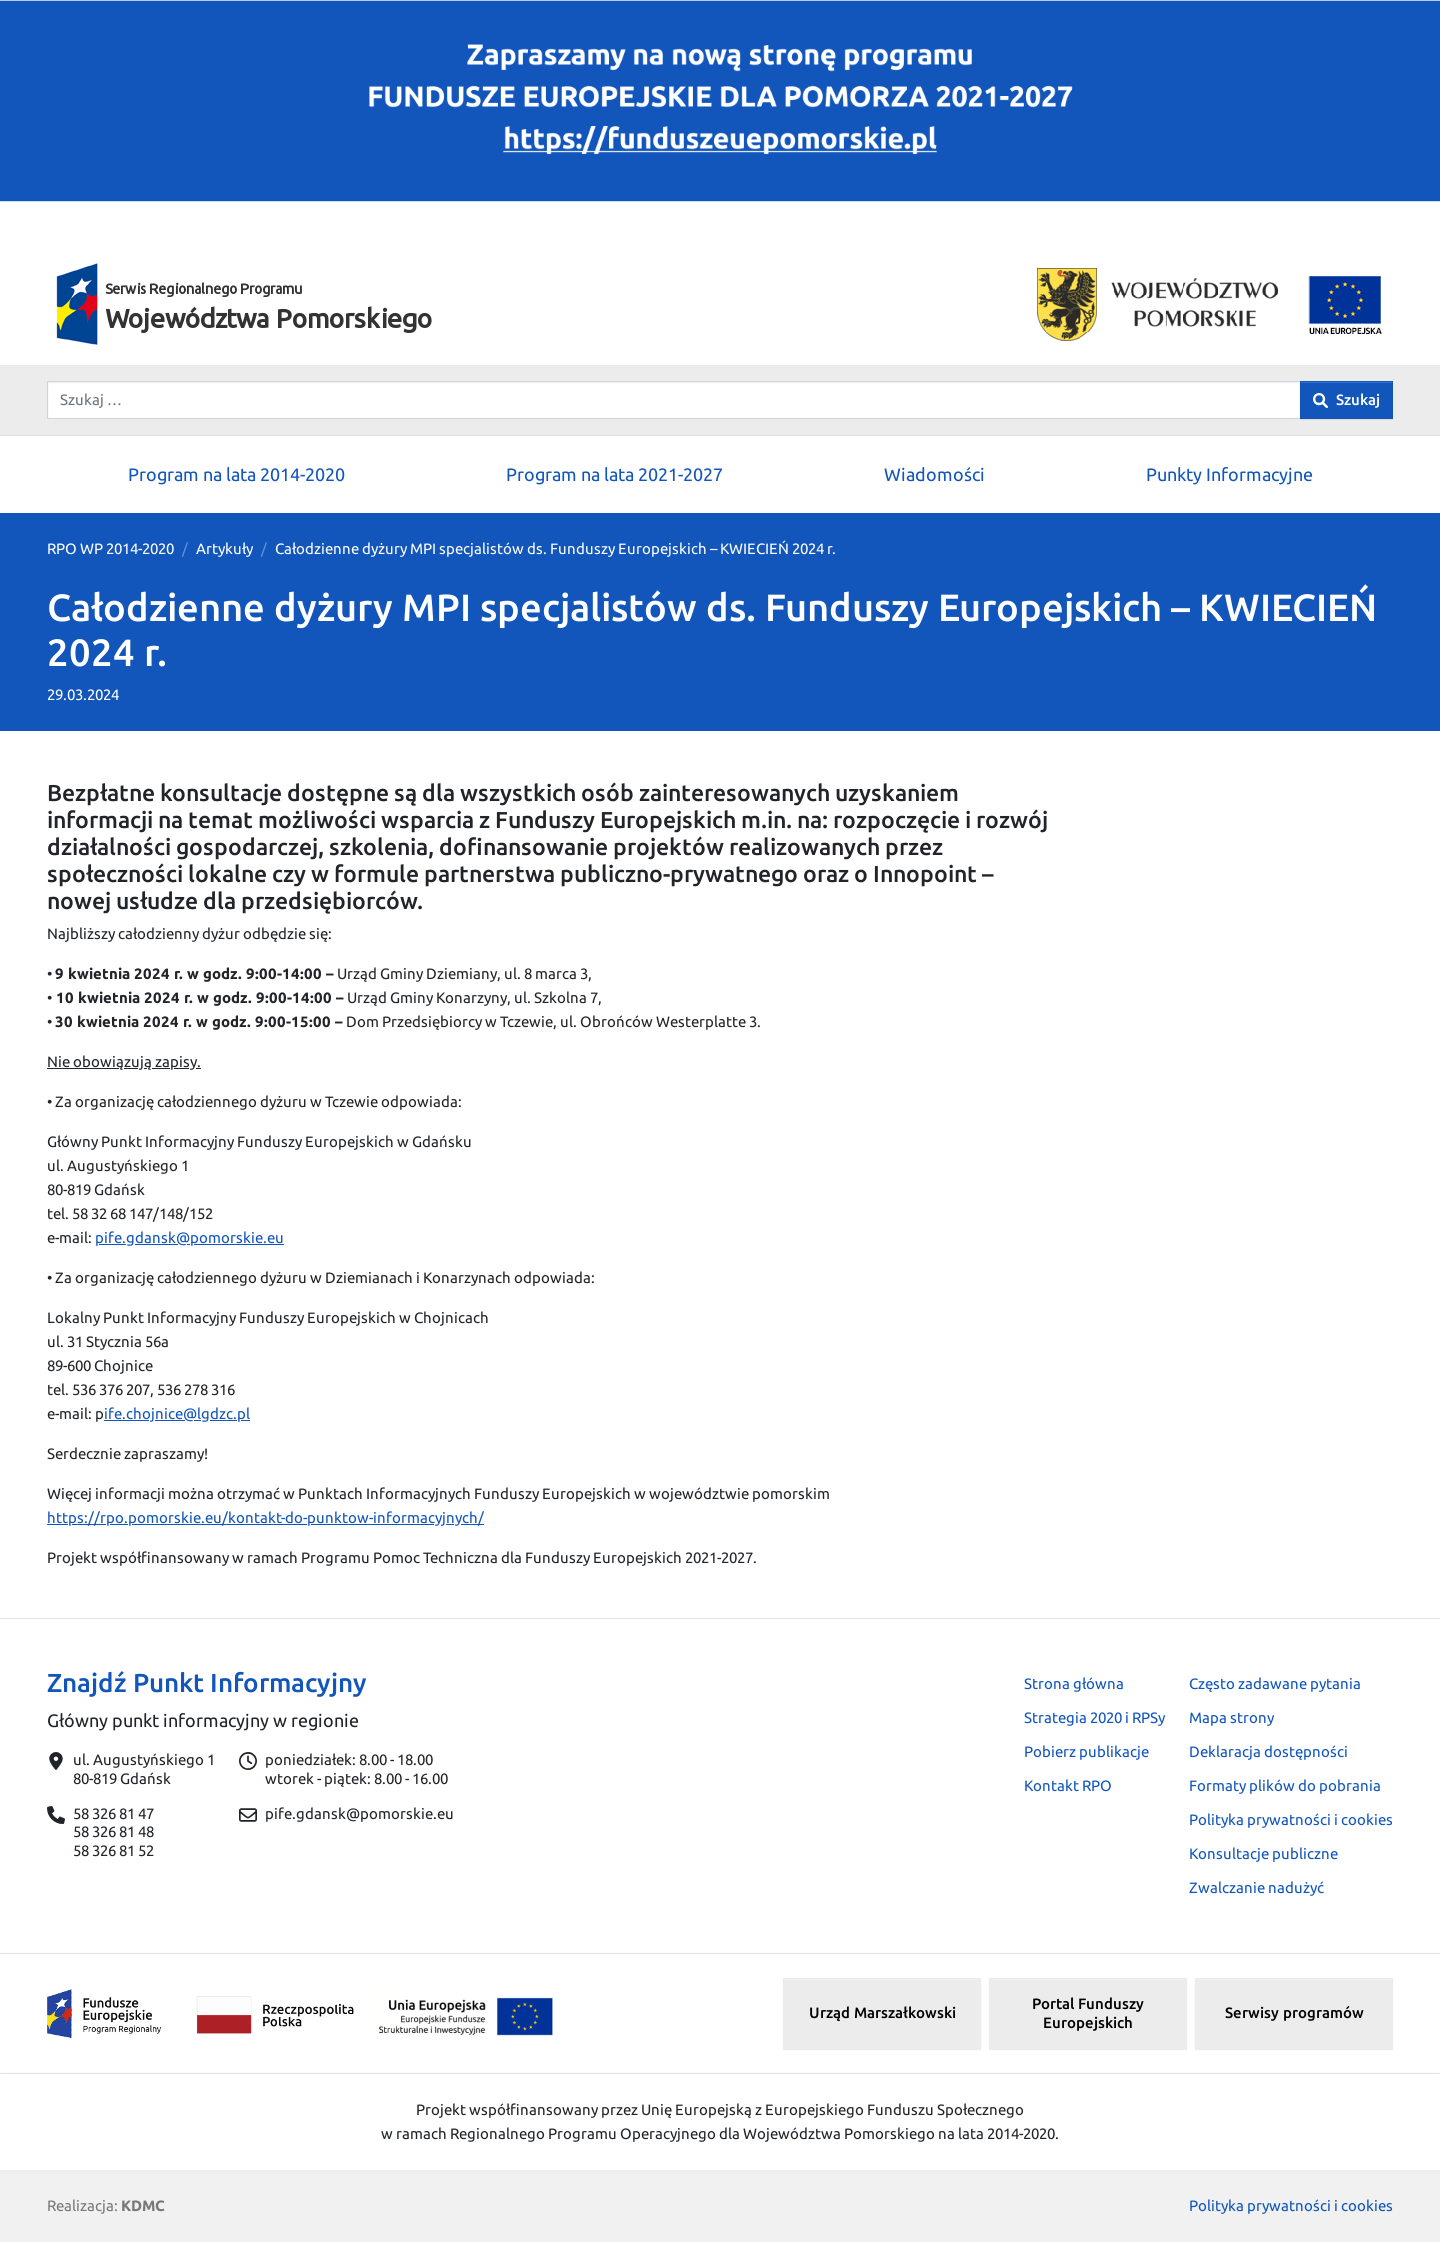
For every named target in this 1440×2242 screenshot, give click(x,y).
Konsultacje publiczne (1263, 1853)
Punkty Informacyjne (1229, 474)
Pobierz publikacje (1086, 1751)
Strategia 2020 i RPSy (1094, 1717)
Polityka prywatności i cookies (1291, 1819)
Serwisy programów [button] (1294, 2012)
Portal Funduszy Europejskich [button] (1088, 2013)
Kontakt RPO (1068, 1785)
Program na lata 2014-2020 (236, 474)
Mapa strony (1231, 1717)
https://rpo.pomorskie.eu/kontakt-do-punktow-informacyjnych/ (265, 1517)
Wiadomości (934, 474)
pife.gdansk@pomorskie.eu (189, 1237)
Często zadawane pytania (1275, 1683)
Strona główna (1074, 1683)
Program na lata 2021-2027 (614, 474)
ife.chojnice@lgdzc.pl (177, 1413)
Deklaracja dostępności (1268, 1751)
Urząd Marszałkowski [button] (882, 2012)
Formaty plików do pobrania (1285, 1785)
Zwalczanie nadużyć (1256, 1887)
